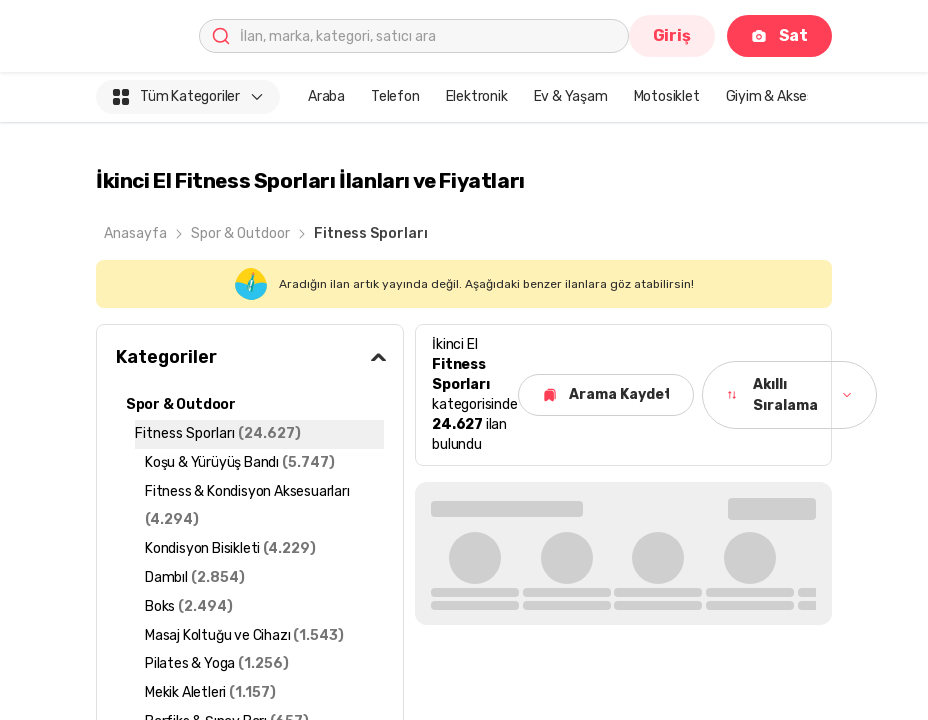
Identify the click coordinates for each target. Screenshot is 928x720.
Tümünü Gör (768, 507)
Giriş (672, 35)
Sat (779, 35)
